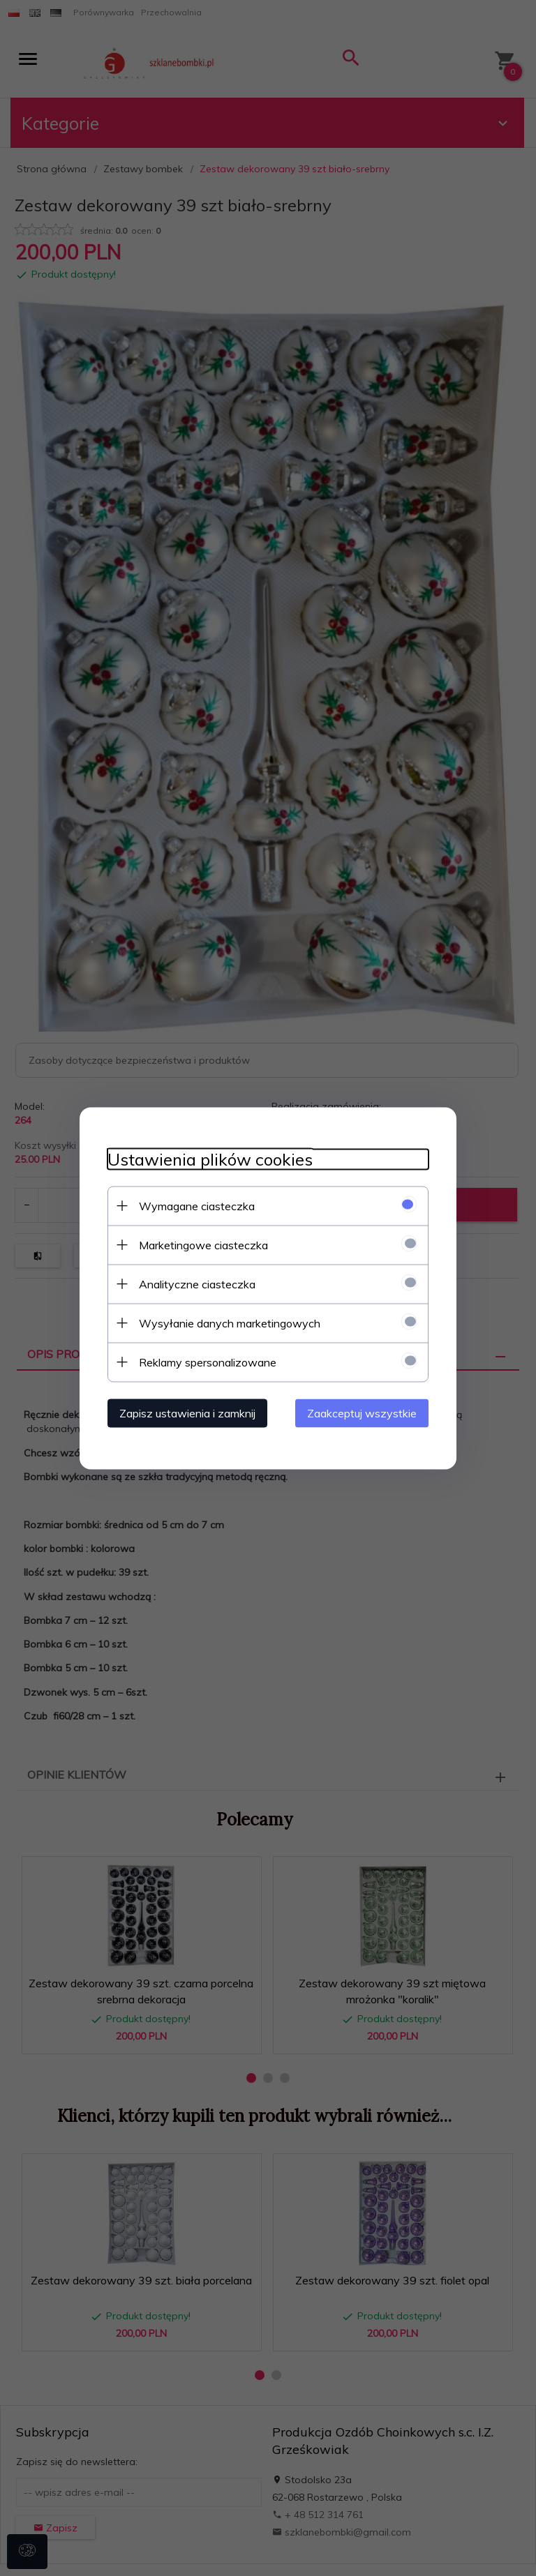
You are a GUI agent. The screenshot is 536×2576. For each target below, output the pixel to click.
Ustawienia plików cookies (210, 1159)
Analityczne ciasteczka (197, 1283)
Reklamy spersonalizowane (207, 1362)
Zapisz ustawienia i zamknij (187, 1412)
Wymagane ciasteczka (197, 1205)
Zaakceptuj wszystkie (362, 1412)
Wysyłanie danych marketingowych (229, 1323)
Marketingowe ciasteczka (203, 1244)
